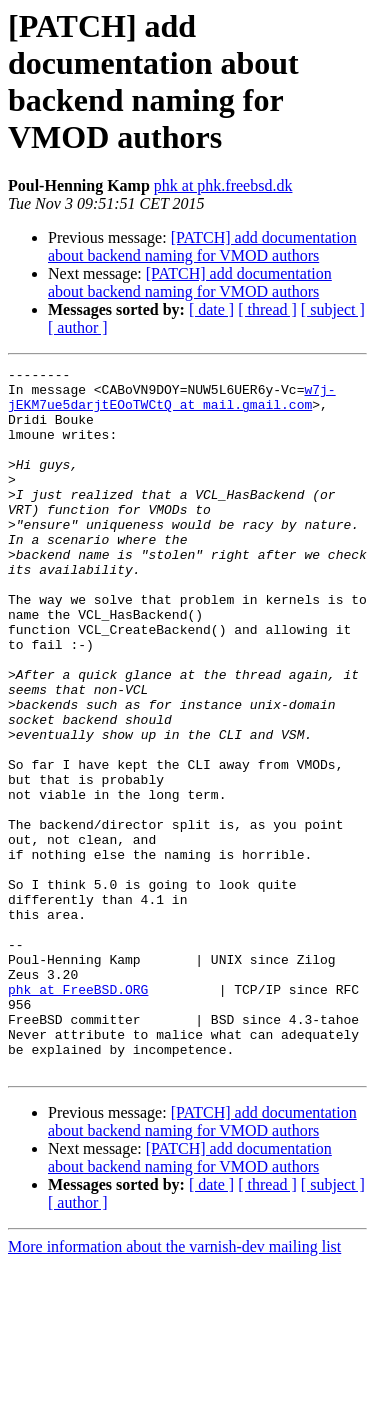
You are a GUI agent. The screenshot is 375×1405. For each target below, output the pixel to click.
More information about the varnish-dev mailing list (174, 1387)
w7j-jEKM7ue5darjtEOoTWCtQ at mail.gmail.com (172, 404)
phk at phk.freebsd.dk (223, 185)
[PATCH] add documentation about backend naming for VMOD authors (202, 246)
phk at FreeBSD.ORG (78, 1115)
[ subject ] (333, 309)
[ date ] (211, 309)
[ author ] (78, 327)
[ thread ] (267, 309)
